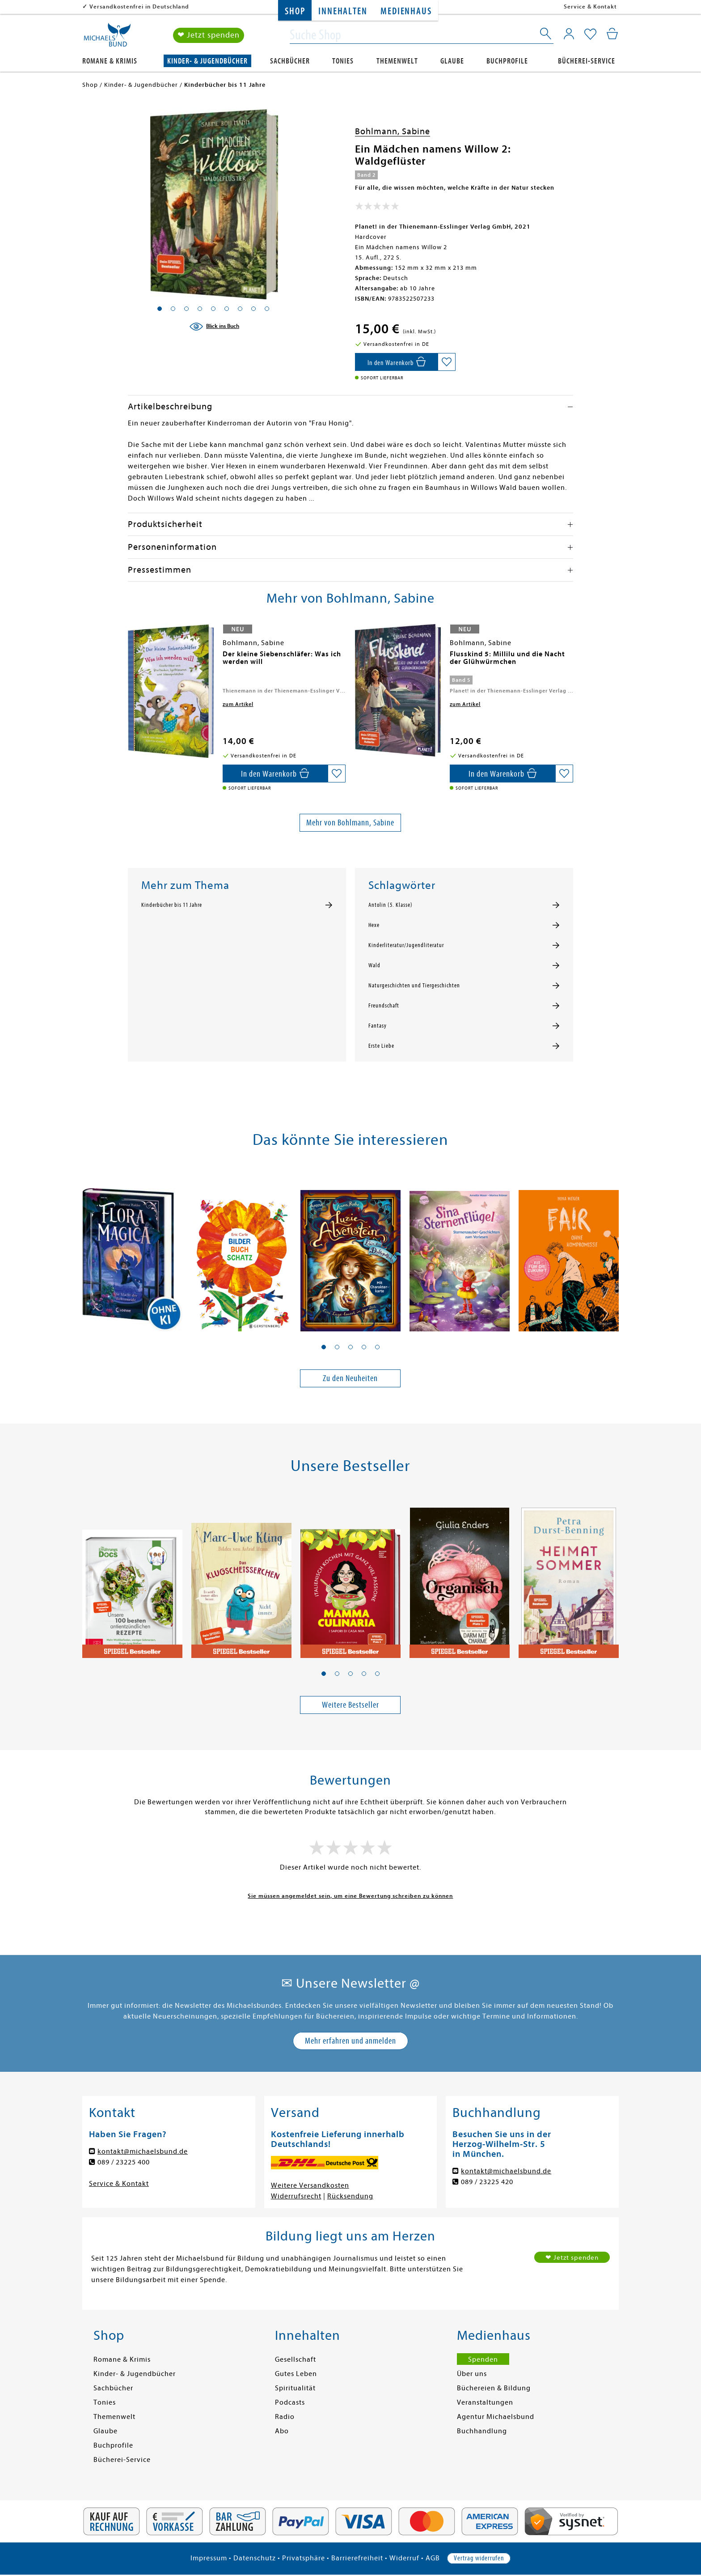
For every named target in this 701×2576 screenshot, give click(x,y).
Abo (282, 2431)
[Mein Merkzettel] (590, 34)
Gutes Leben (296, 2374)
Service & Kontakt (590, 6)
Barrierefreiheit (357, 2558)
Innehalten (342, 11)
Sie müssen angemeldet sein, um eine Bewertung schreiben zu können (350, 1895)
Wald (374, 965)
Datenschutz (254, 2558)
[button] (323, 1347)
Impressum (208, 2558)
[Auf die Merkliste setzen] (447, 362)
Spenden (483, 2359)
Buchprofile (507, 61)
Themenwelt (397, 61)
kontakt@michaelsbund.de (142, 2151)
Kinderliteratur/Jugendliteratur (406, 945)
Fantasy (377, 1025)
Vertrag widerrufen (479, 2558)
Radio (285, 2417)
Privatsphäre (303, 2558)
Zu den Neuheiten (350, 1378)
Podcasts (290, 2402)
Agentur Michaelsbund (495, 2417)
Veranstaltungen (485, 2402)
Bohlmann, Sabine (392, 131)
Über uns (472, 2374)
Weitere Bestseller (350, 1705)
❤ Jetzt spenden (208, 35)
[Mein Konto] (568, 33)
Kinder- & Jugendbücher (207, 61)
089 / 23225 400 (123, 2162)
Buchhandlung (482, 2431)
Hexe (374, 925)
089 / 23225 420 (487, 2182)
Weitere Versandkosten (310, 2185)
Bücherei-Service (586, 61)
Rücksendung (350, 2196)
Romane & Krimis (109, 61)
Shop (295, 11)
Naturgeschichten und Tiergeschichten (414, 985)
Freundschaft (383, 1005)
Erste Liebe (381, 1046)
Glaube (452, 61)
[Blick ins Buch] (214, 326)
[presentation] (130, 658)
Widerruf (404, 2558)
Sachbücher (290, 61)
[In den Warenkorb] (396, 362)
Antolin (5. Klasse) (390, 905)
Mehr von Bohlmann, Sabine (350, 822)
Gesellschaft (295, 2359)
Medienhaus (405, 11)
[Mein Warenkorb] (612, 33)
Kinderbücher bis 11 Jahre (171, 905)
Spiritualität (295, 2388)
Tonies (343, 61)
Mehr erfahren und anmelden (350, 2041)
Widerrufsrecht (296, 2196)
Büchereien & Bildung (494, 2388)
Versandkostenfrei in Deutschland (139, 6)
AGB (433, 2558)
